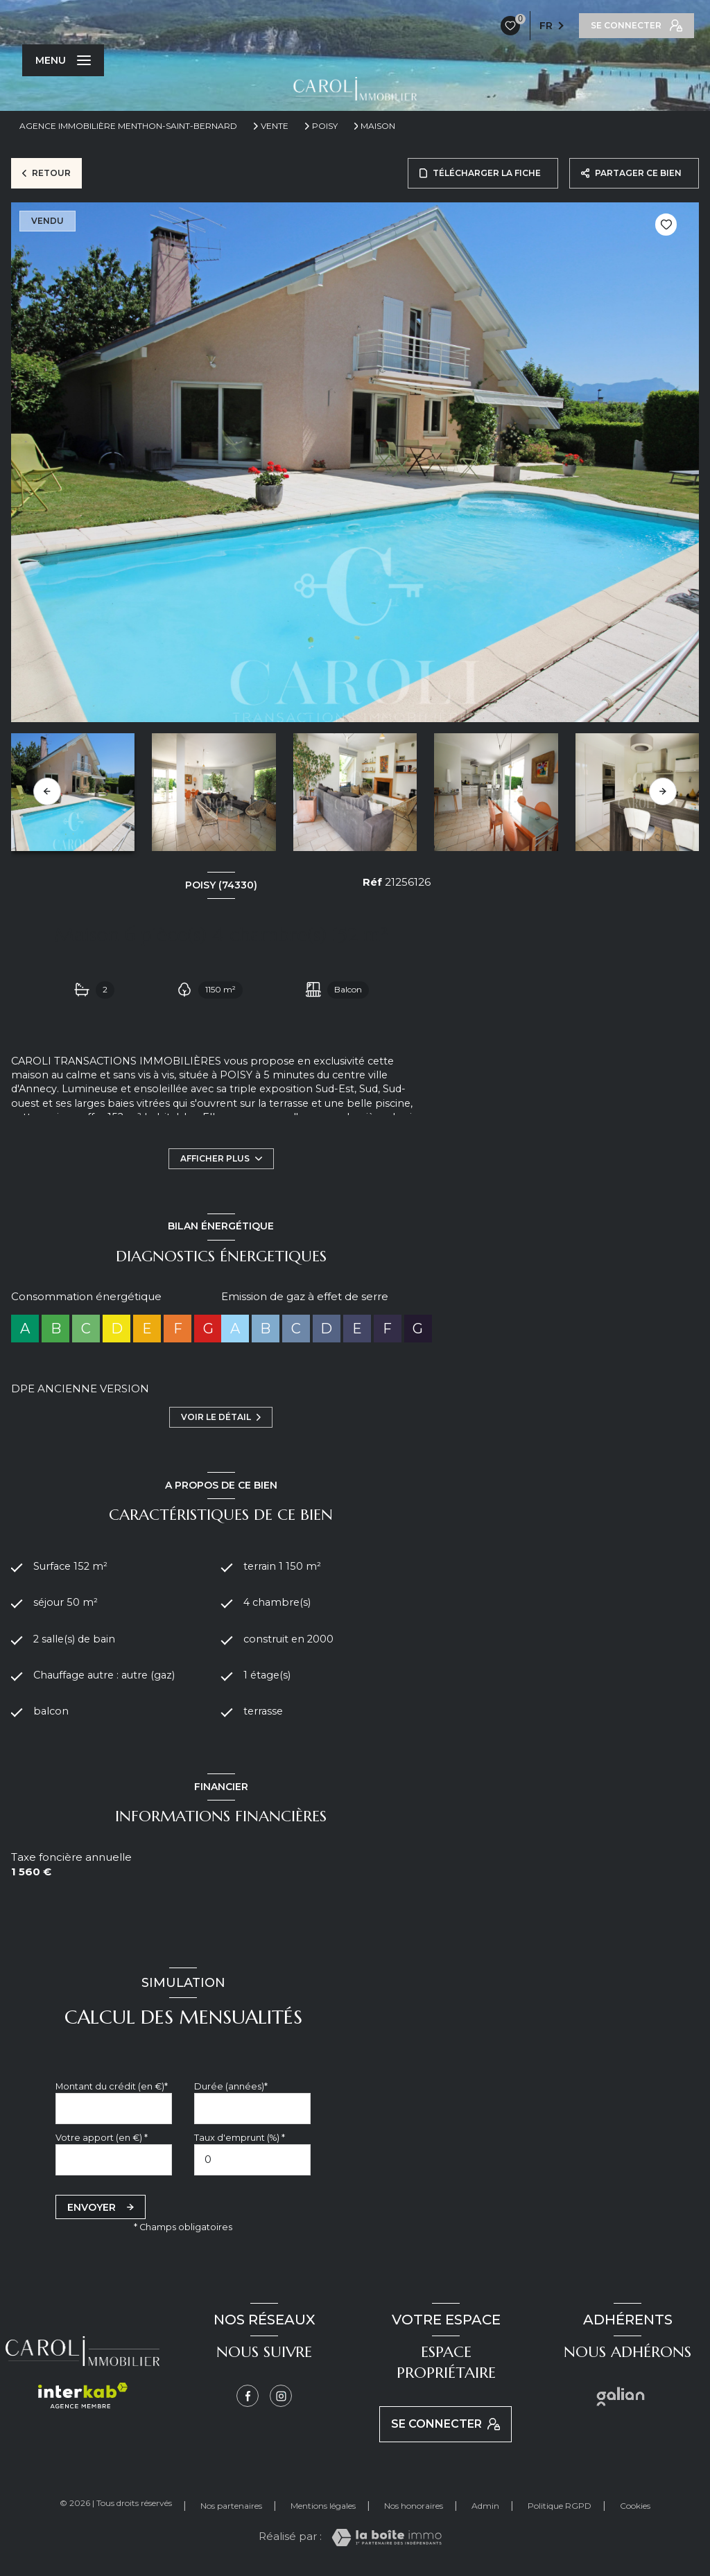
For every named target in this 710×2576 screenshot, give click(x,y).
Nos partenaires (231, 2508)
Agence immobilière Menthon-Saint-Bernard (128, 126)
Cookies (635, 2508)
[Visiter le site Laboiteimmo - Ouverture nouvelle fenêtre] (386, 2539)
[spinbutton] (252, 2162)
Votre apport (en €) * (101, 2140)
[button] (663, 791)
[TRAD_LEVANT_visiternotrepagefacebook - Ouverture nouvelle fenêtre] (247, 2398)
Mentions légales (323, 2508)
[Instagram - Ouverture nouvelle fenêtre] (281, 2398)
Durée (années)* (231, 2088)
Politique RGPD (559, 2508)
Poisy (325, 126)
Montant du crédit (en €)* (111, 2088)
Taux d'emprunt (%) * (239, 2140)
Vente (274, 126)
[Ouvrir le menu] (63, 60)
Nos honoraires (413, 2508)
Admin (485, 2508)
